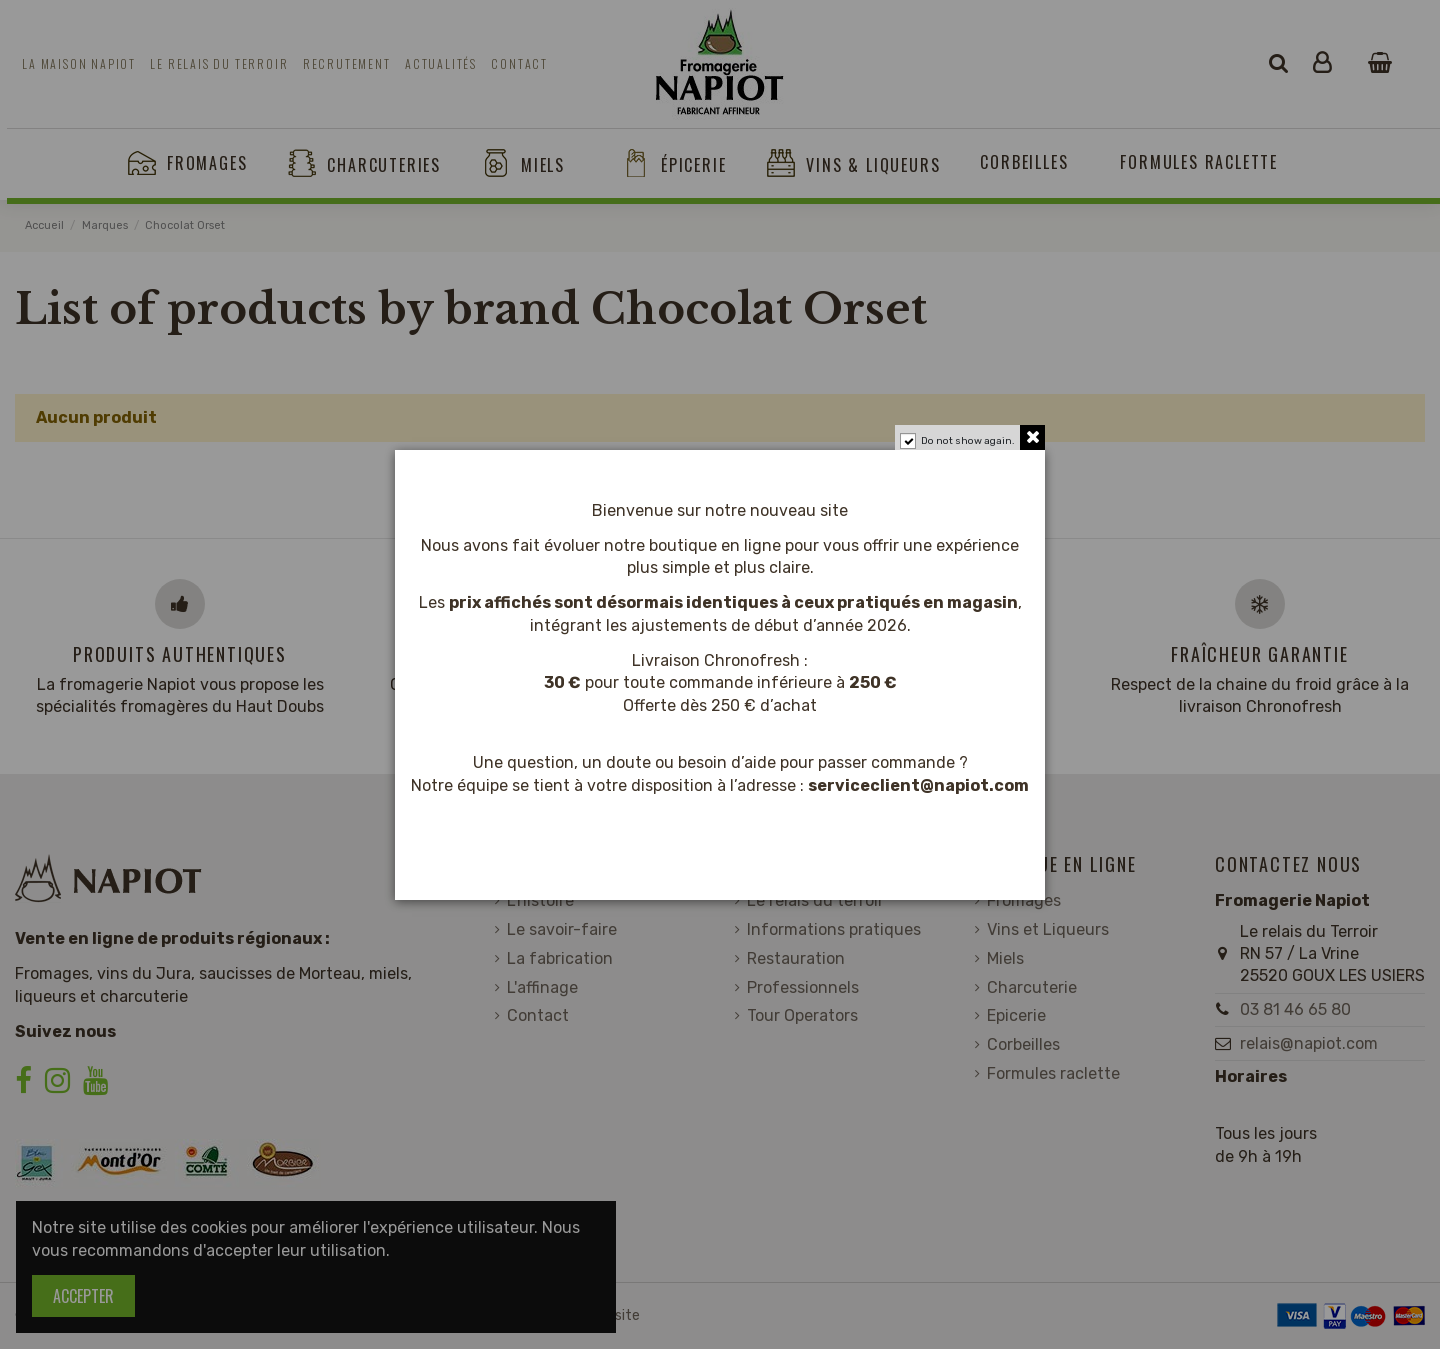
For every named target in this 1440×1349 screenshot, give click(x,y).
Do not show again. (968, 441)
